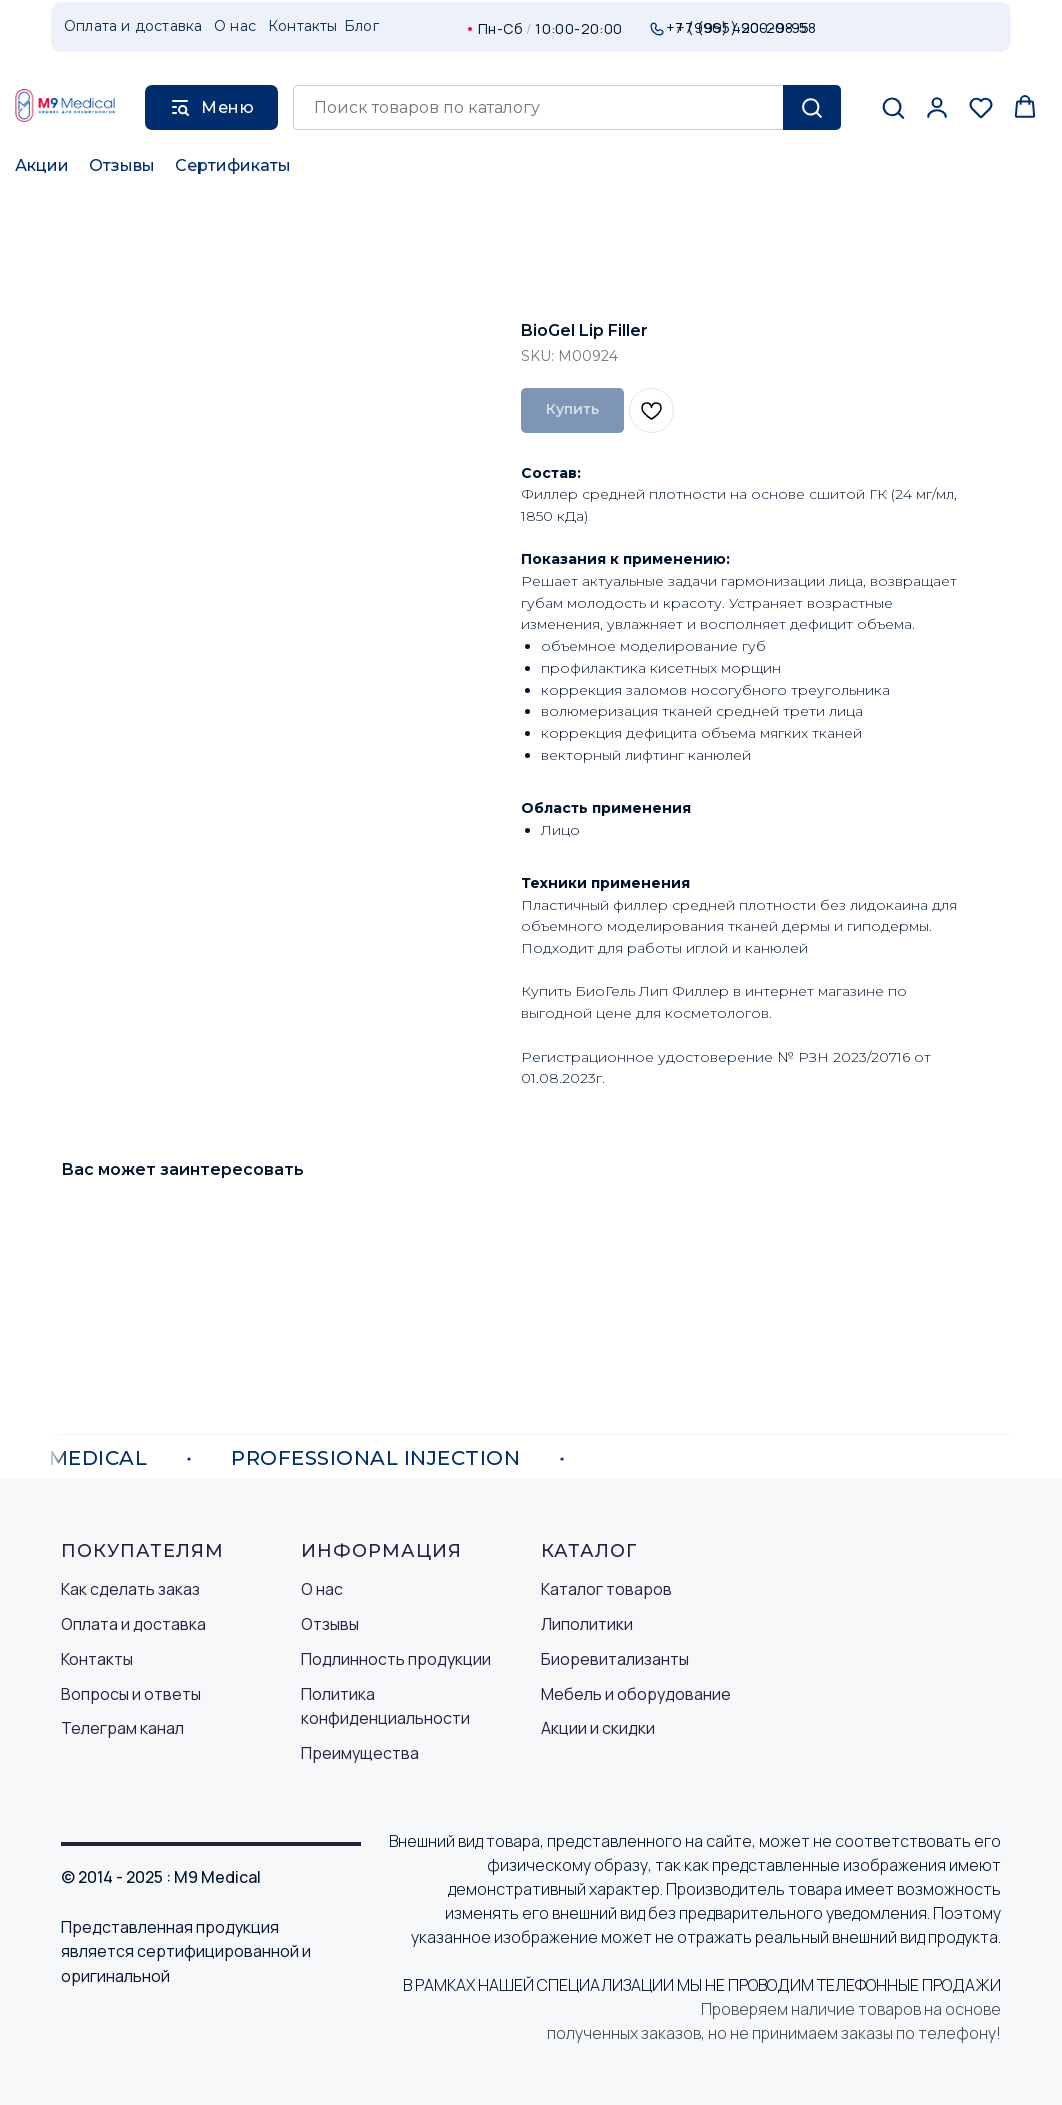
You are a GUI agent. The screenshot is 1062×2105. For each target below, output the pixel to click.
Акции (42, 165)
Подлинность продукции (396, 1659)
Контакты (97, 1659)
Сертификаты (233, 165)
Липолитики (587, 1624)
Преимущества (360, 1753)
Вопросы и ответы (131, 1694)
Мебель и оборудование (636, 1694)
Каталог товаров (606, 1589)
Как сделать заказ (130, 1589)
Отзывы (122, 165)
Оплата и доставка (133, 1624)
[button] (893, 107)
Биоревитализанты (615, 1659)
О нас (322, 1589)
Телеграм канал (122, 1728)
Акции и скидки (598, 1728)
